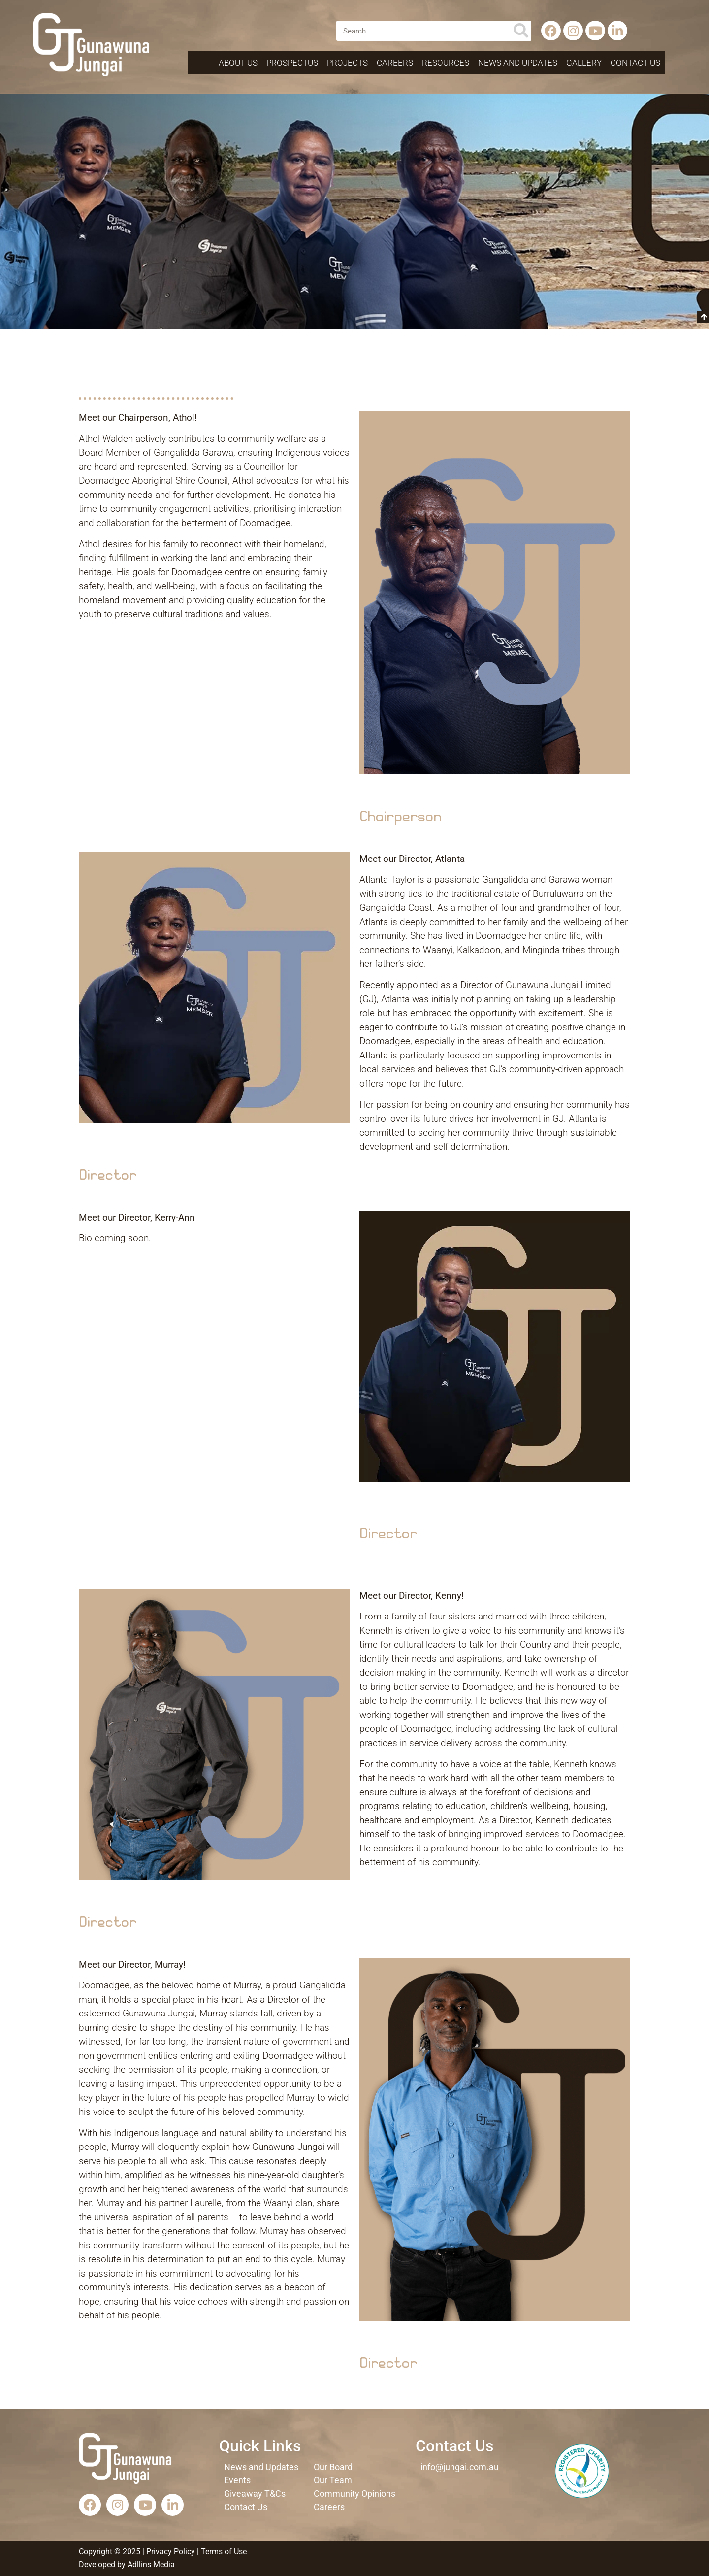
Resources (445, 62)
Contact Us (635, 62)
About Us (238, 62)
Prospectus (292, 62)
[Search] (521, 31)
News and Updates (517, 62)
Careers (395, 62)
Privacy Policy (170, 2551)
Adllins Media (150, 2564)
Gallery (584, 62)
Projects (347, 62)
